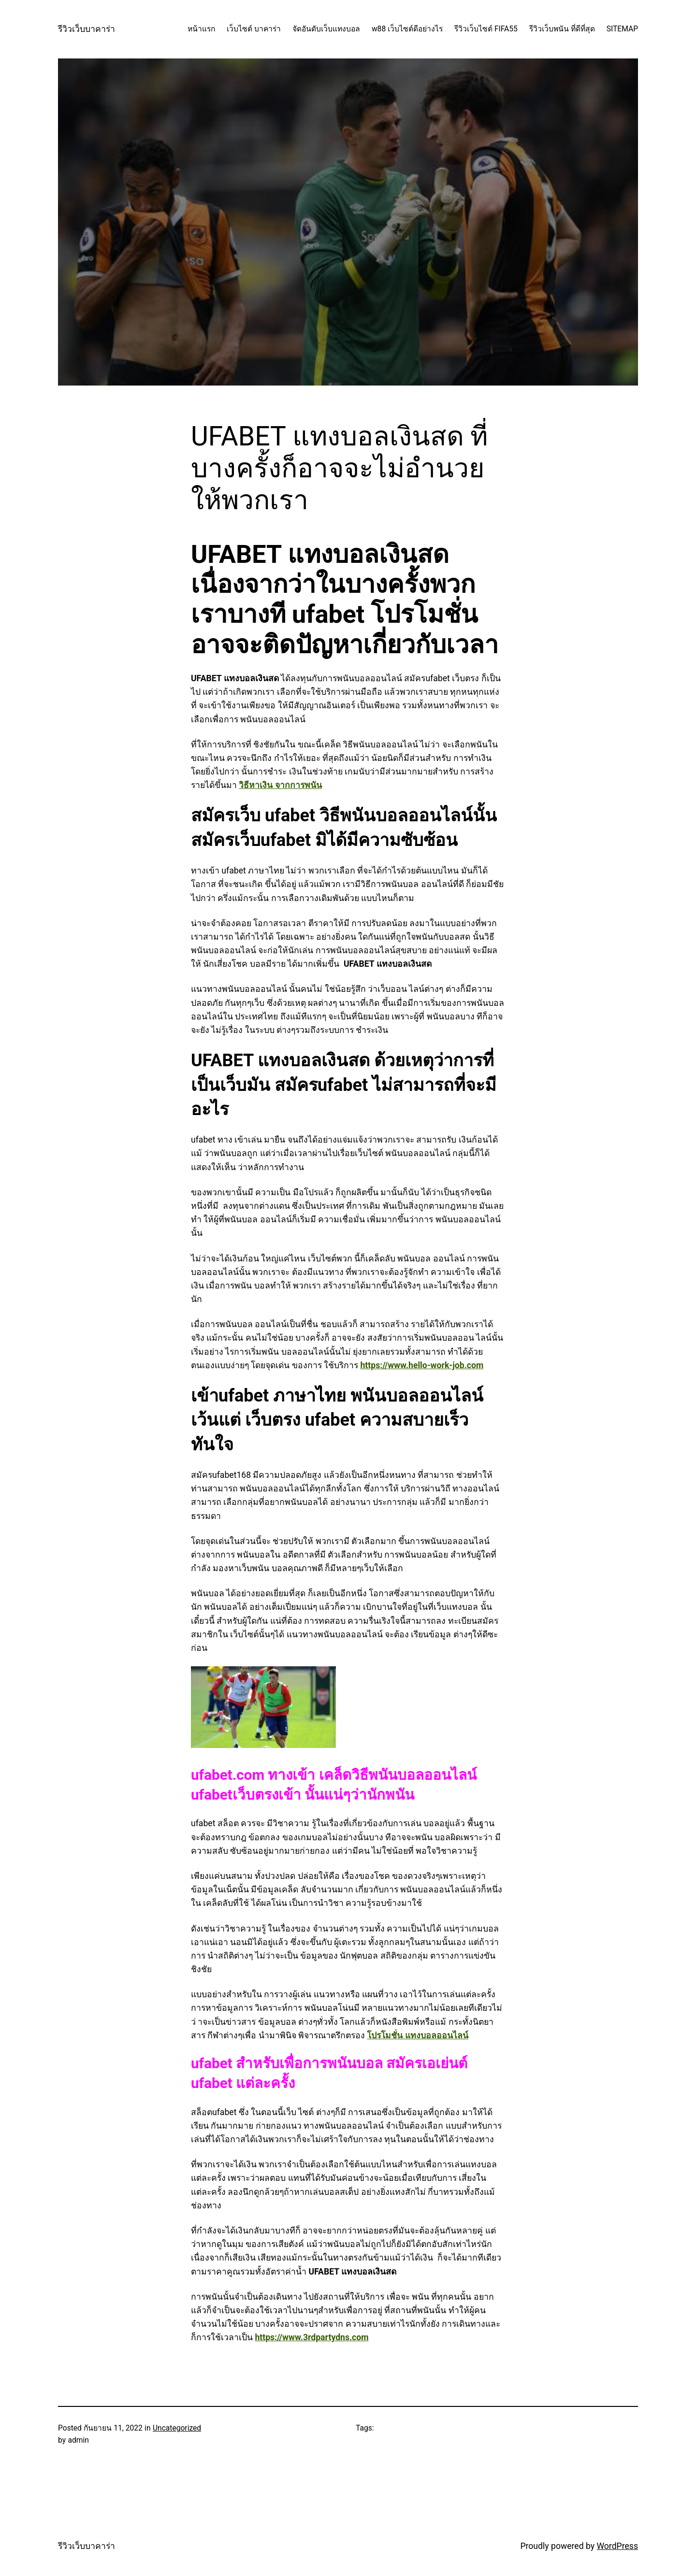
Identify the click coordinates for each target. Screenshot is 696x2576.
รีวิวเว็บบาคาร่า (86, 29)
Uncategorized (177, 2428)
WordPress (617, 2546)
